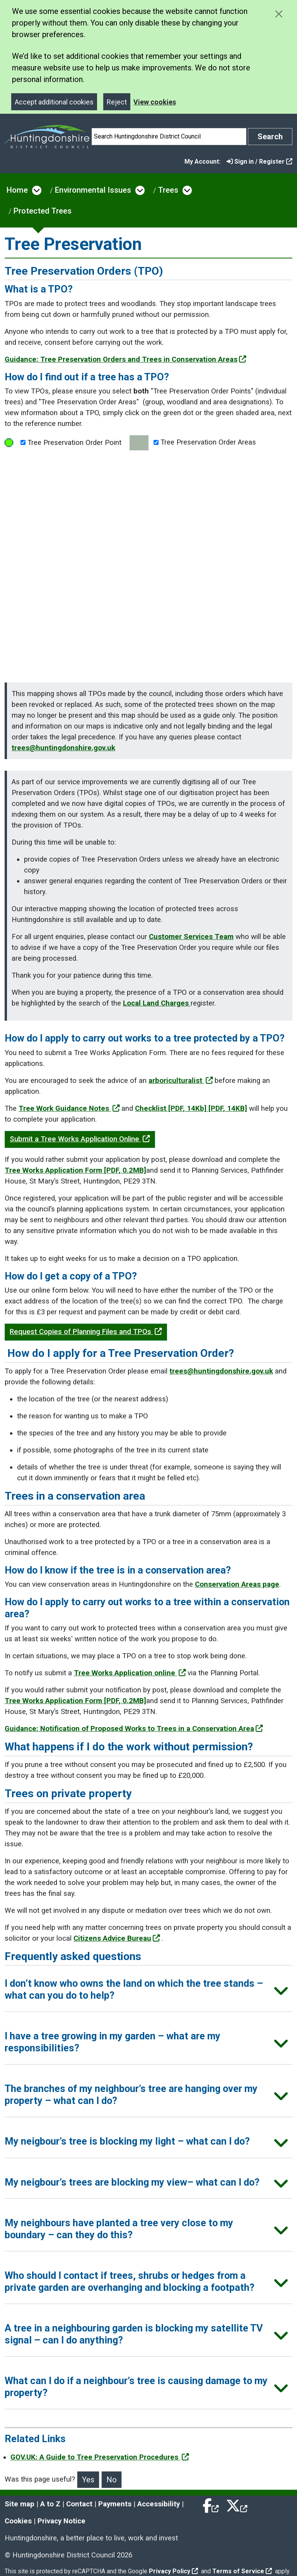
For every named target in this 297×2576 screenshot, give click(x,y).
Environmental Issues (93, 190)
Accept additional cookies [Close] (54, 102)
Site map (19, 2504)
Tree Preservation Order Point (63, 442)
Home (17, 190)
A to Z (50, 2504)
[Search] (169, 136)
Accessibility (158, 2504)
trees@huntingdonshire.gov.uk (63, 748)
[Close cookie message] (278, 13)
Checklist (191, 1108)
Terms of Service (242, 2571)
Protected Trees (43, 211)
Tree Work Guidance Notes (69, 1108)
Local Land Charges (157, 1003)
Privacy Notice (61, 2521)
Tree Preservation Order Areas (193, 442)
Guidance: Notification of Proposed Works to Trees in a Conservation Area (134, 1728)
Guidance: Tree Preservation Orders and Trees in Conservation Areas (125, 359)
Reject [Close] (117, 102)
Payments (114, 2504)
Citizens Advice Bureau (116, 1938)
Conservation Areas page (237, 1584)
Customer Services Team (191, 936)
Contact (79, 2504)
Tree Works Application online (130, 1673)
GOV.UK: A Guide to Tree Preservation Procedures (99, 2457)
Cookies (18, 2521)
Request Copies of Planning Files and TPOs (86, 1331)
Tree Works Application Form (75, 1170)
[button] (148, 1992)
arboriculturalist (180, 1080)
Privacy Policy (173, 2571)
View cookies (154, 102)
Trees (168, 190)
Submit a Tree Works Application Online (80, 1139)
